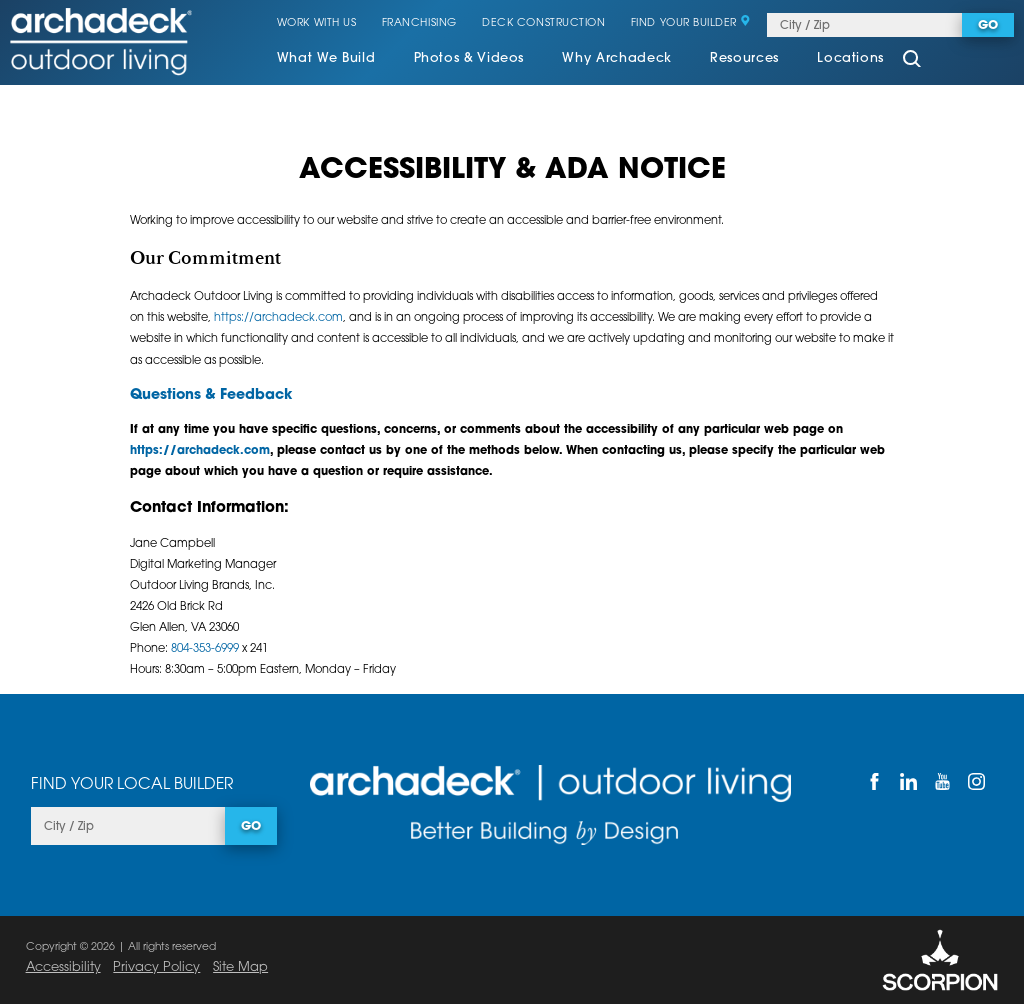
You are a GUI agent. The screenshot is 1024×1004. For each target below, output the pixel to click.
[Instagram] (976, 782)
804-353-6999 (205, 649)
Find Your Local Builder (132, 785)
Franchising (419, 24)
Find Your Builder (691, 24)
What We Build (326, 59)
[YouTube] (942, 782)
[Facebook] (874, 782)
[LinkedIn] (908, 782)
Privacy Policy (156, 967)
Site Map (240, 967)
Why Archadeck (616, 59)
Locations (850, 59)
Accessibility (63, 967)
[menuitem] (326, 61)
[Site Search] (912, 60)
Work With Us (316, 24)
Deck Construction (543, 24)
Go (988, 26)
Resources (744, 59)
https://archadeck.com (278, 318)
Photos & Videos (469, 59)
